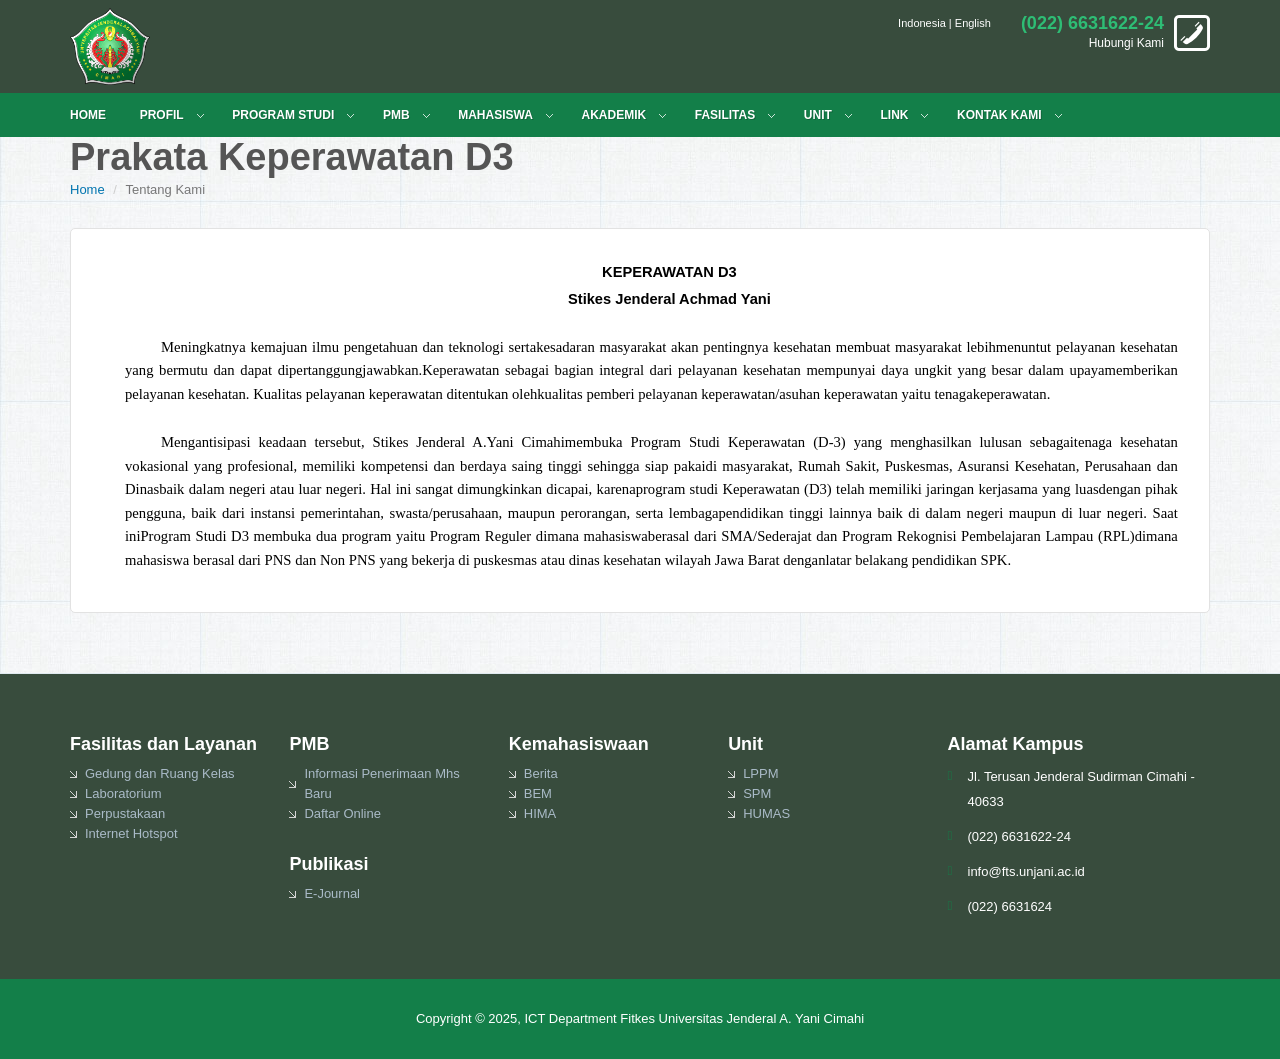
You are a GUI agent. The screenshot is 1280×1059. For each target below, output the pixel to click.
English (973, 23)
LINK (894, 115)
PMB (396, 115)
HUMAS (766, 813)
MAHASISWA (495, 115)
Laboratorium (123, 793)
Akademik (613, 115)
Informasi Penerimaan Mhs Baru (381, 783)
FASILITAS (725, 115)
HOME (88, 115)
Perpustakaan (125, 813)
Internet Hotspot (131, 833)
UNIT (818, 115)
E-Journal (332, 893)
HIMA (540, 813)
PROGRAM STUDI (283, 115)
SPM (757, 793)
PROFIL (162, 115)
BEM (538, 793)
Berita (541, 773)
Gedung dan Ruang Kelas (160, 773)
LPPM (760, 773)
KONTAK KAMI (999, 115)
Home (87, 189)
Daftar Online (342, 813)
